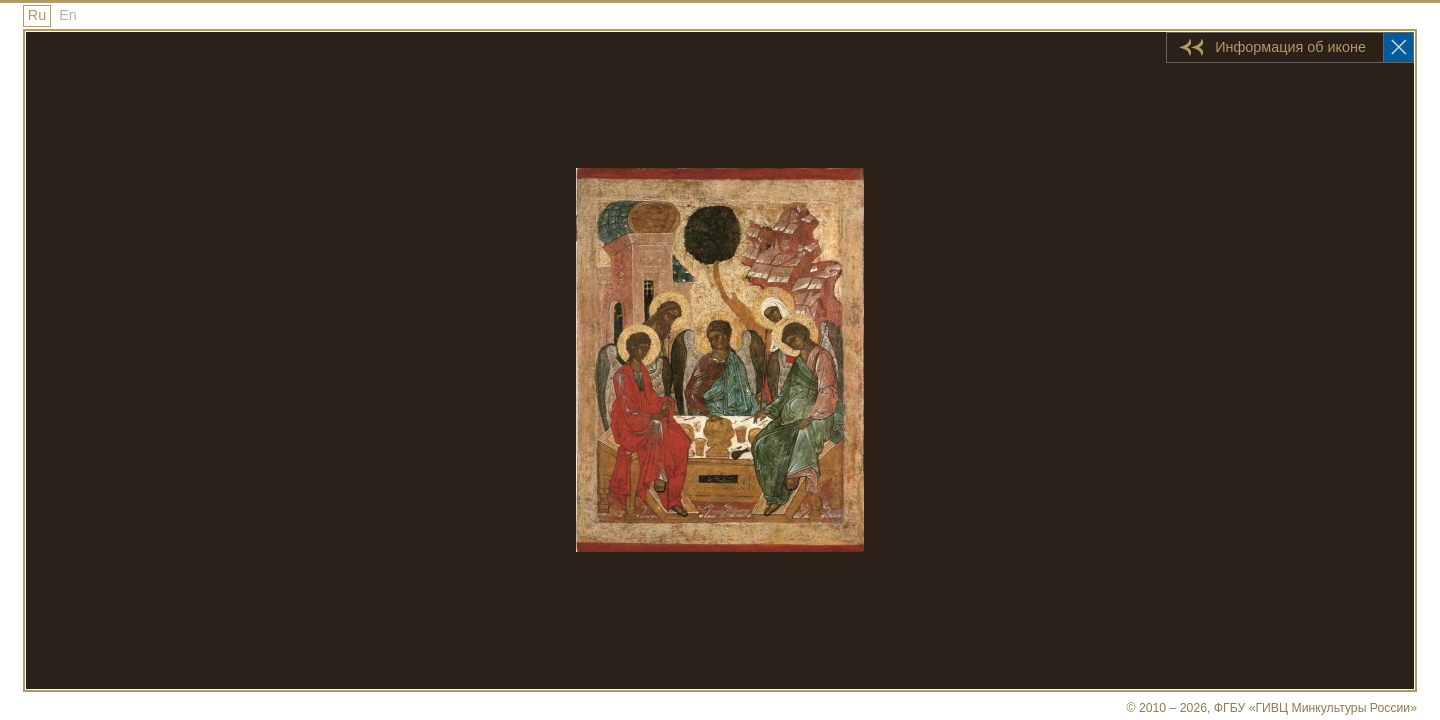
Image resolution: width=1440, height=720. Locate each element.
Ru (37, 15)
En (68, 15)
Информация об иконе (1290, 47)
